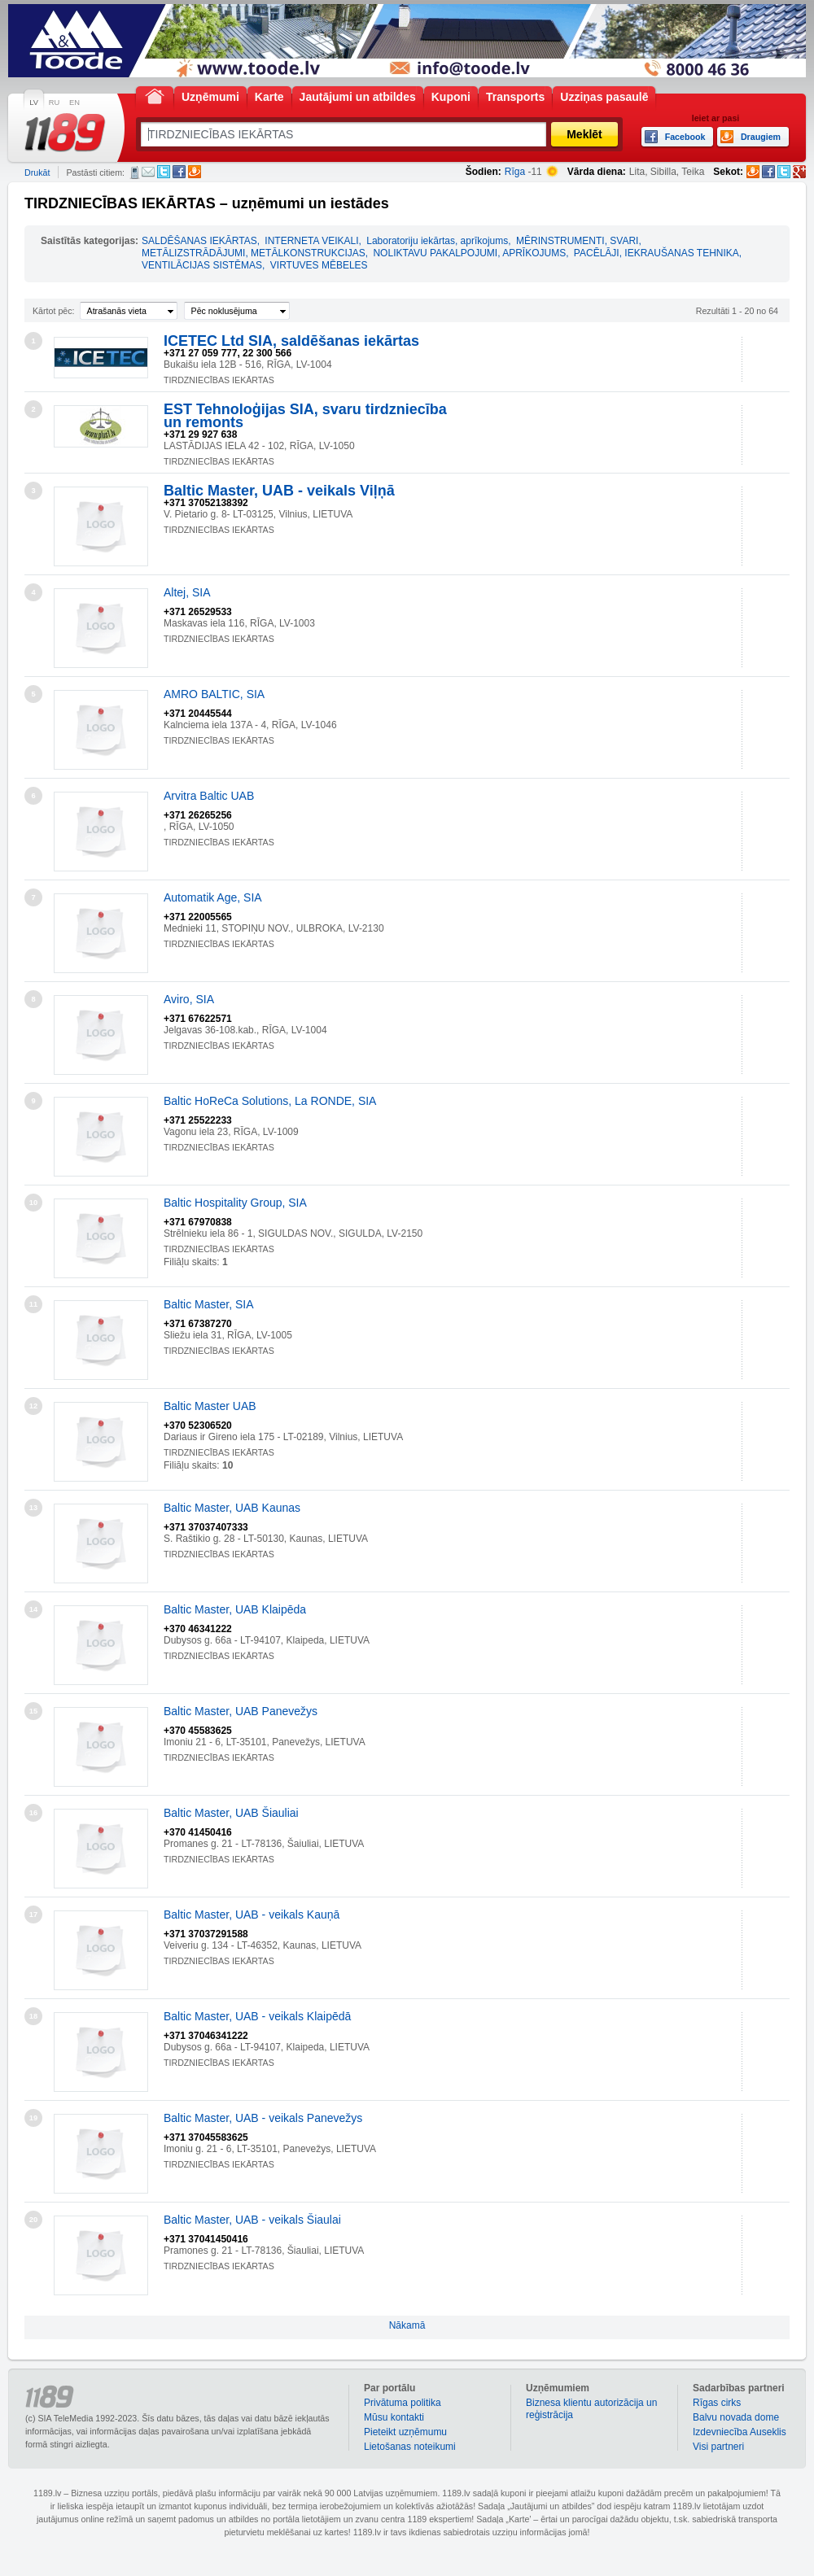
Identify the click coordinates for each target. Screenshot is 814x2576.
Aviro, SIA (189, 999)
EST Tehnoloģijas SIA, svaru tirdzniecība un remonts (305, 415)
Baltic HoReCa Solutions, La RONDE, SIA (270, 1100)
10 (33, 1202)
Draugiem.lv (194, 171)
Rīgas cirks (717, 2402)
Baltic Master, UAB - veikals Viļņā (279, 490)
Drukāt (37, 172)
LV (33, 102)
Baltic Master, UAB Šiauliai (231, 1812)
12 (33, 1406)
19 (33, 2118)
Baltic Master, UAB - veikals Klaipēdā (257, 2016)
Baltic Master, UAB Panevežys (240, 1711)
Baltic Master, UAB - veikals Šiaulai (252, 2219)
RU (54, 102)
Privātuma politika (402, 2402)
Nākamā (407, 2325)
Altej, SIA (187, 592)
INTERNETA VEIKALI (311, 241)
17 (33, 1914)
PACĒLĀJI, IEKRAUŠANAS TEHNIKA (656, 253)
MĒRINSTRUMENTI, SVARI (577, 241)
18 (33, 2016)
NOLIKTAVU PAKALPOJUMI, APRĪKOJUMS (469, 253)
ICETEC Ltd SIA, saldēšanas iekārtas (291, 341)
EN (74, 102)
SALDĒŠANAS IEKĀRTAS (199, 241)
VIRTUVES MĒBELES (319, 265)
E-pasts (148, 171)
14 (33, 1609)
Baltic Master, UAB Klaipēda (235, 1609)
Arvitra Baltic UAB (209, 795)
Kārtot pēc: (54, 311)
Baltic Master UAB (210, 1405)
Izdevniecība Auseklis (739, 2432)
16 (33, 1813)
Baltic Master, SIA (208, 1304)
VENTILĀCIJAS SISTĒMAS (202, 265)
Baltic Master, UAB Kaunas (232, 1507)
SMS (134, 172)
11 (33, 1304)
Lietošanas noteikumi (410, 2446)
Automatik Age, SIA (213, 897)
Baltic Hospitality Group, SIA (235, 1202)
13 (33, 1508)
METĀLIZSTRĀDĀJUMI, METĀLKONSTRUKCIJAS (253, 253)
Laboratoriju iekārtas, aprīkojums (437, 241)
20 (33, 2220)
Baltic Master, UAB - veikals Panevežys (263, 2117)
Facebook (179, 171)
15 (33, 1711)
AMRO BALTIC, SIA (214, 694)
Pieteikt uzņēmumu (405, 2432)
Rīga (515, 171)
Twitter (163, 171)
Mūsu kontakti (394, 2417)
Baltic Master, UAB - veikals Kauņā (251, 1914)
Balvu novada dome (736, 2417)
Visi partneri (718, 2446)
